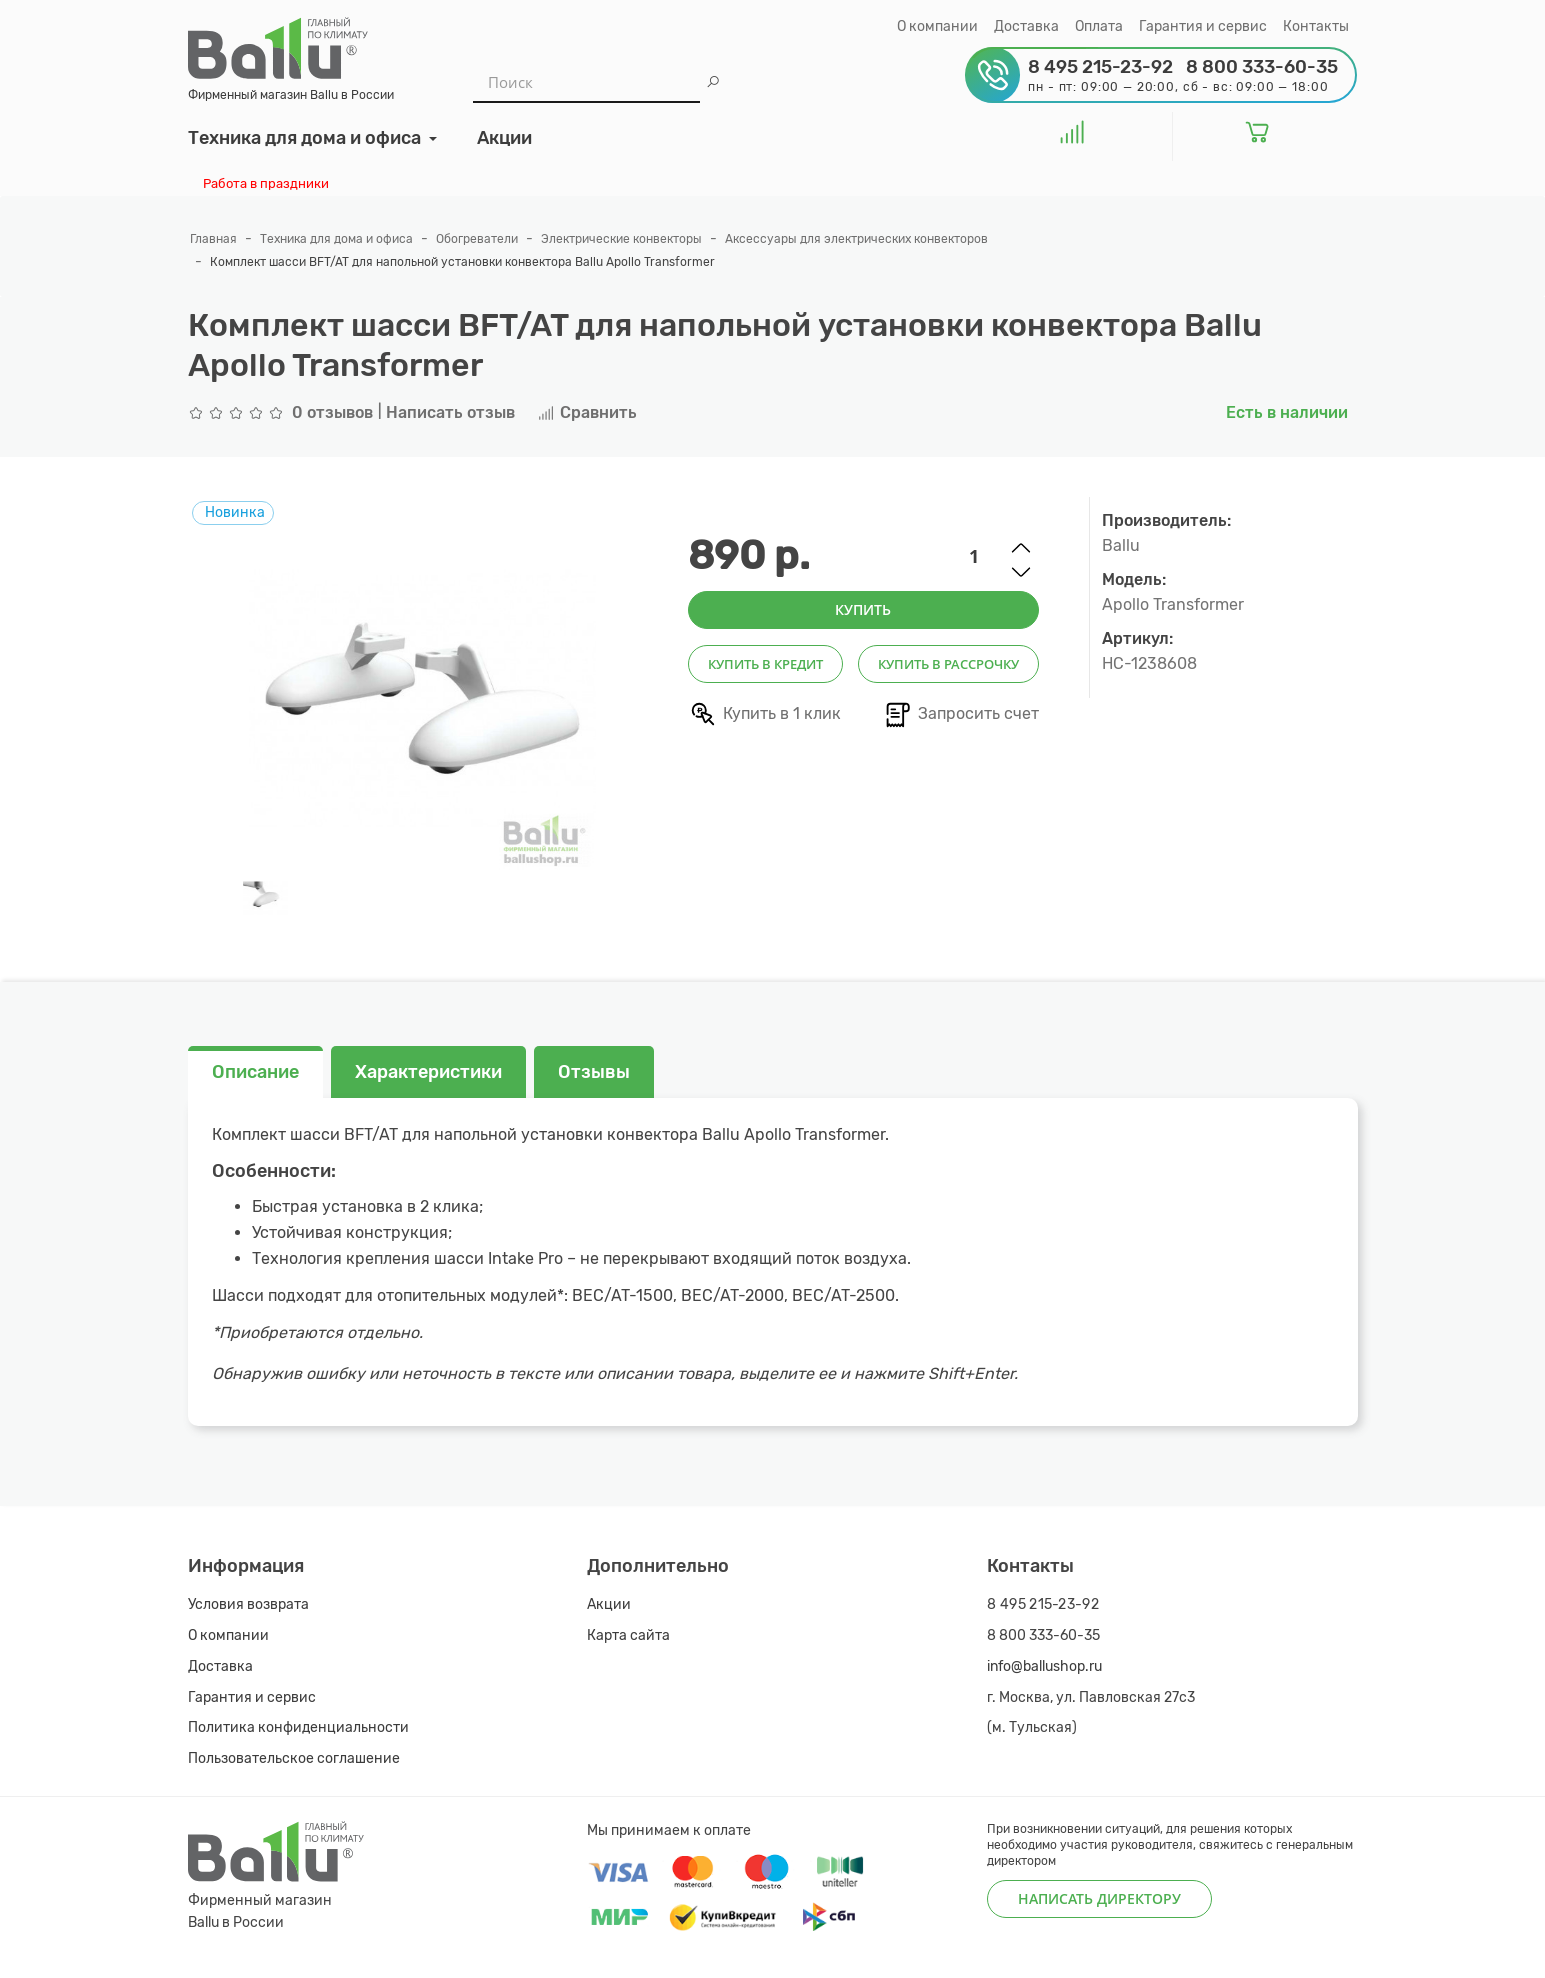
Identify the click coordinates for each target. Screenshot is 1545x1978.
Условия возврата (248, 1604)
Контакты (1316, 26)
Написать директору (1099, 1898)
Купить (863, 609)
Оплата (1099, 26)
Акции (609, 1604)
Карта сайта (628, 1635)
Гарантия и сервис (1203, 26)
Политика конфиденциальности (298, 1727)
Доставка (1026, 26)
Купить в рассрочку (948, 664)
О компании (937, 26)
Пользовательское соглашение (294, 1758)
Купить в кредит (765, 664)
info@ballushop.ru (1044, 1666)
